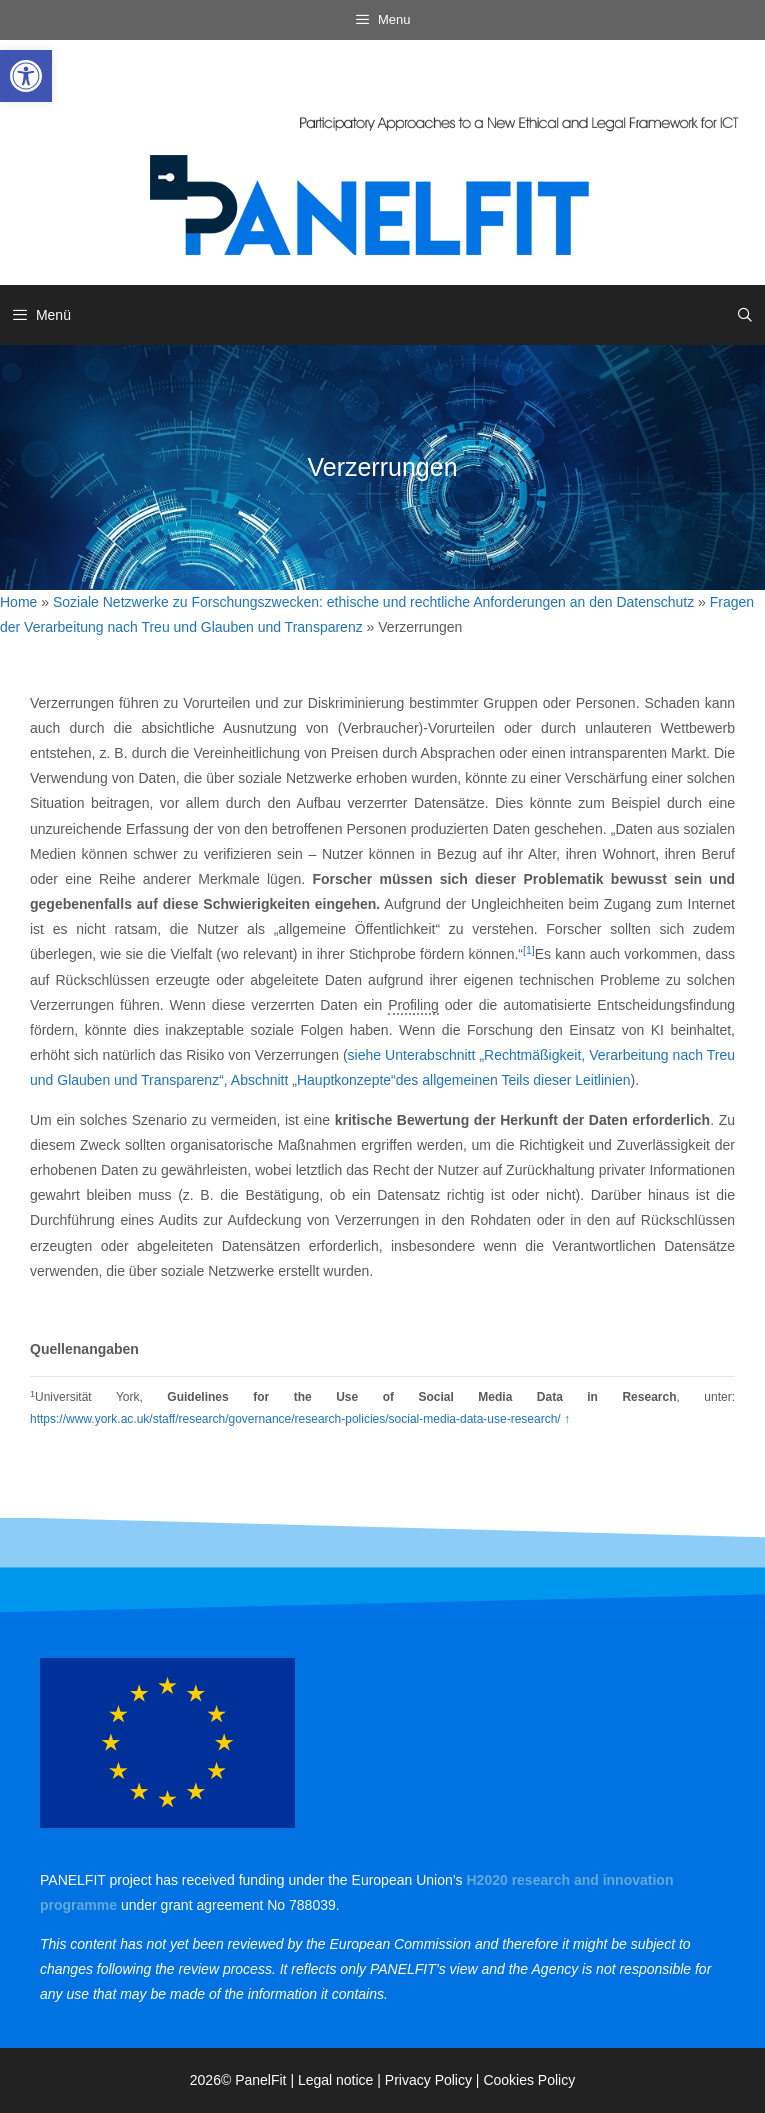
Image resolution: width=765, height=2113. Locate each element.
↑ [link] (567, 1419)
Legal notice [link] (336, 2080)
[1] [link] (529, 950)
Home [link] (18, 602)
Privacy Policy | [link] (434, 2080)
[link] (26, 76)
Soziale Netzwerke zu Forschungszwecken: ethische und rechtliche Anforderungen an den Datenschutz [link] (373, 602)
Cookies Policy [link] (529, 2080)
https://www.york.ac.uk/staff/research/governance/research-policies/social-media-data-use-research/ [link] (297, 1419)
